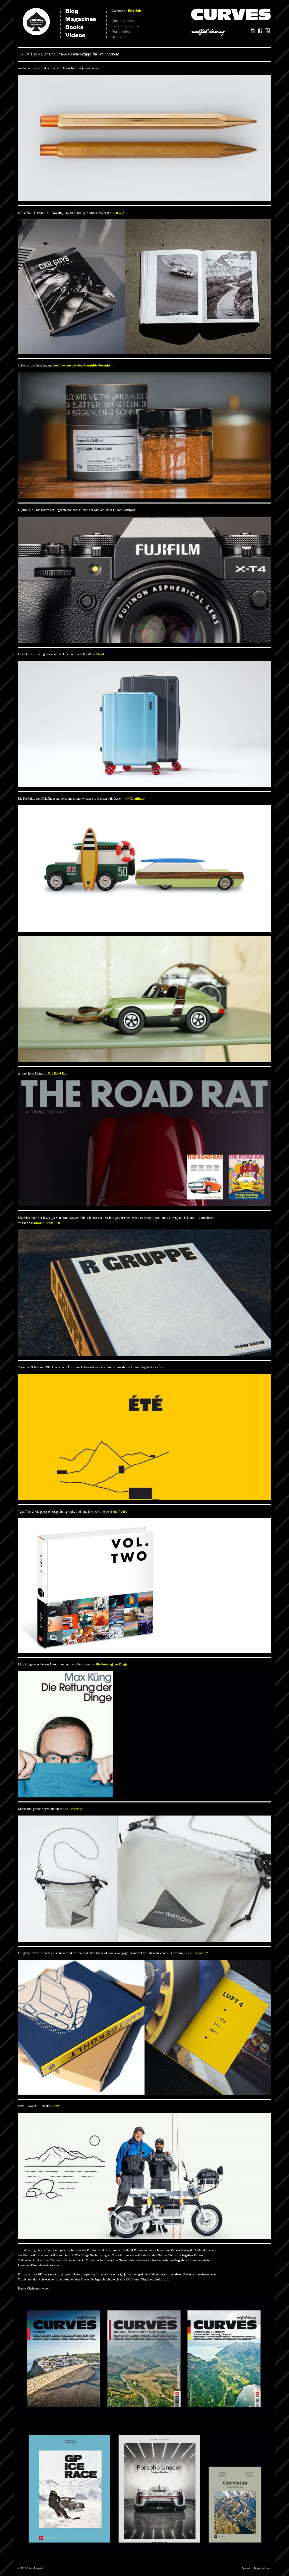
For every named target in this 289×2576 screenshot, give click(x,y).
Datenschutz (121, 31)
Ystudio (97, 68)
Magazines (80, 18)
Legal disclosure (125, 25)
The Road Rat (57, 1073)
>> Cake (55, 2106)
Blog (71, 10)
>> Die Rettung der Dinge (109, 1664)
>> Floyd (98, 654)
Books (74, 26)
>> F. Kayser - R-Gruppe (43, 1223)
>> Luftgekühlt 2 (197, 1953)
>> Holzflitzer (135, 798)
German (118, 10)
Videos (75, 34)
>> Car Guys (117, 213)
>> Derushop (73, 1809)
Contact (118, 36)
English (134, 10)
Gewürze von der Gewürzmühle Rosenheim (83, 365)
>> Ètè (158, 1367)
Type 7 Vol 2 (119, 1512)
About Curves (123, 20)
